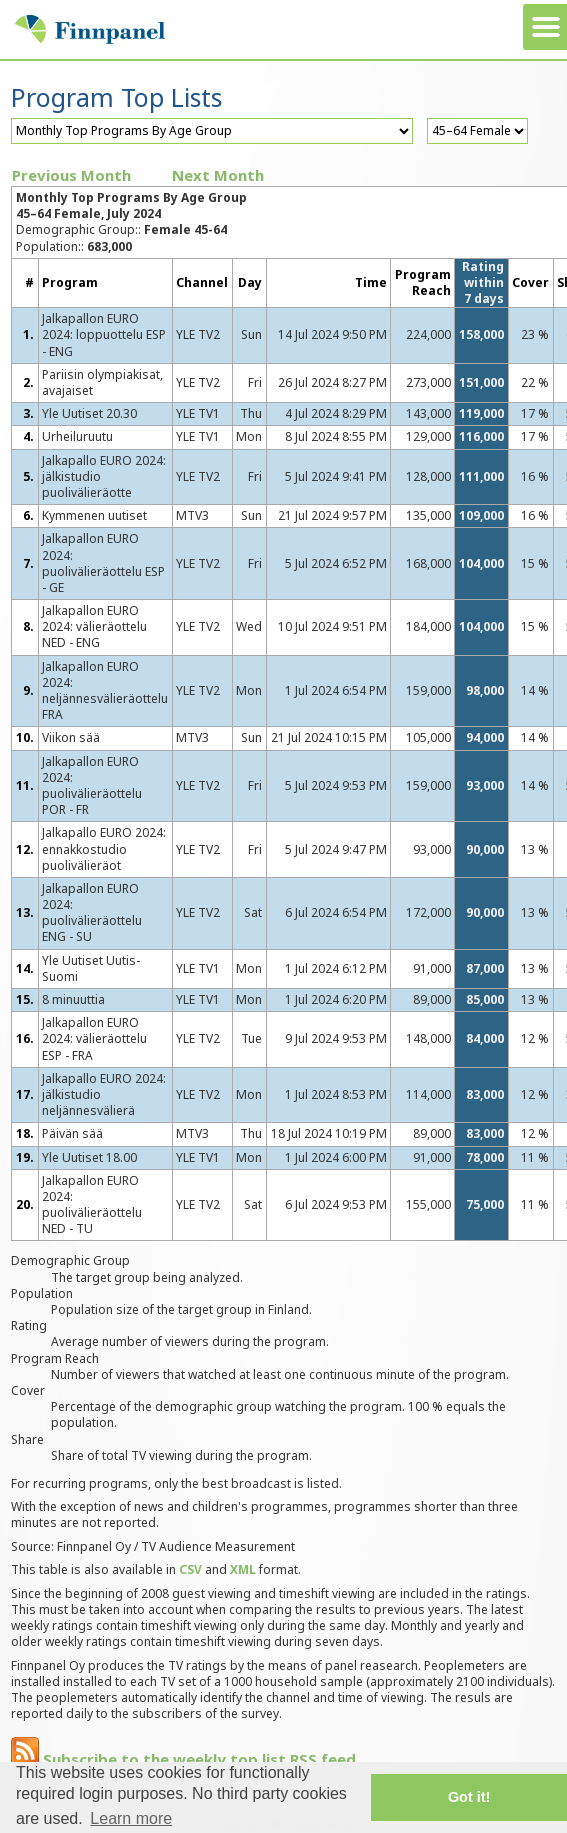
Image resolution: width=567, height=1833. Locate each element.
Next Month (218, 175)
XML (243, 1569)
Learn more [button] (131, 1818)
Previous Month (71, 175)
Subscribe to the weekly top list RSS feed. (185, 1759)
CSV (190, 1569)
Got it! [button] (469, 1797)
